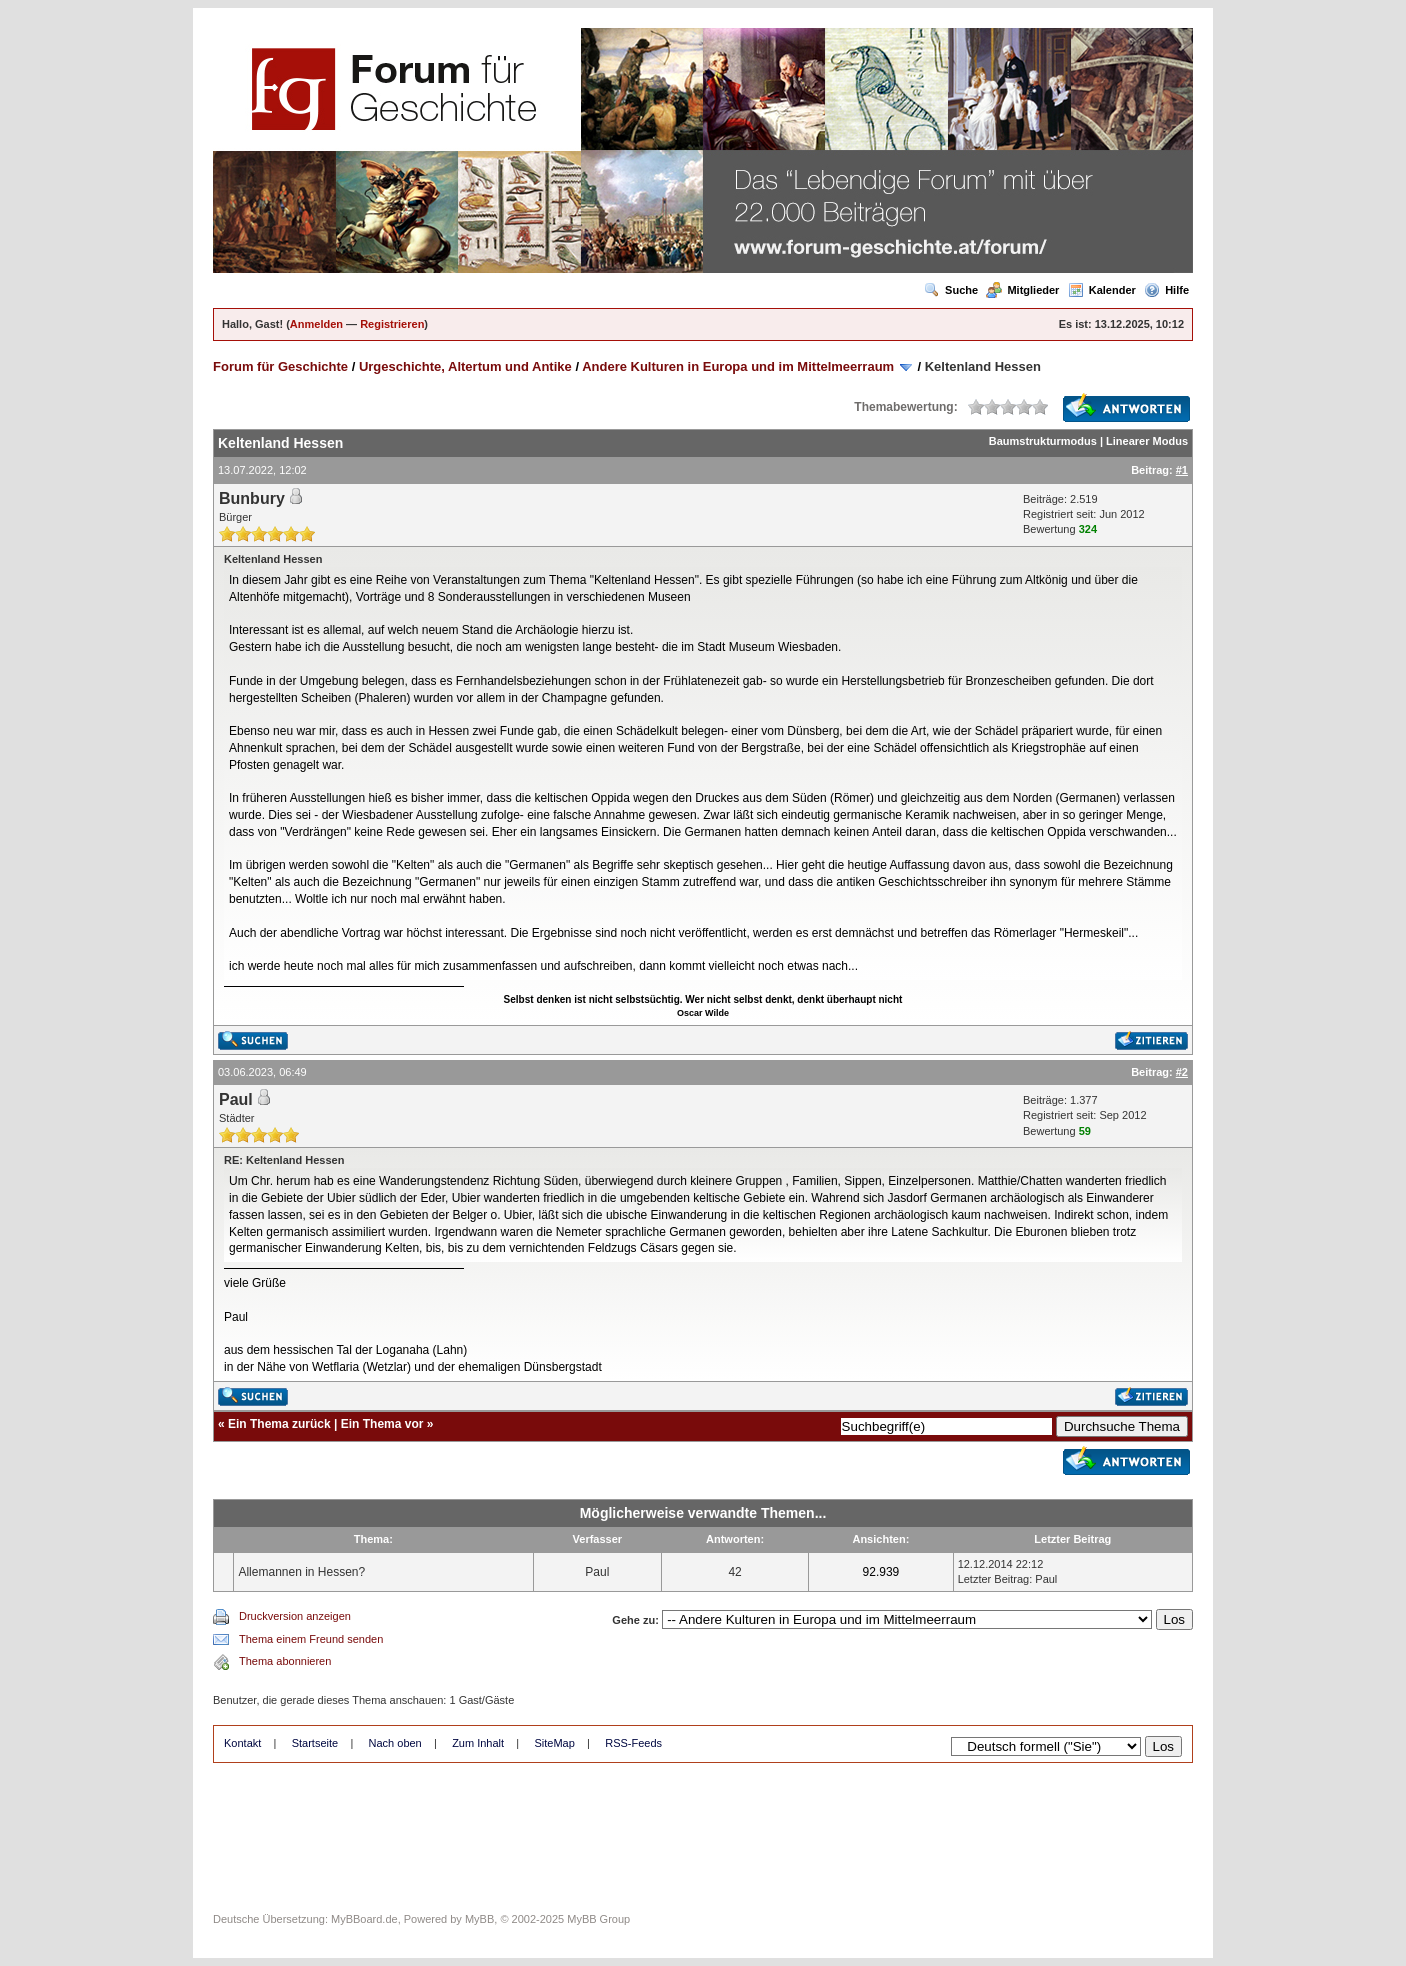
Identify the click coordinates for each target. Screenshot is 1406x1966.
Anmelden (316, 324)
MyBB (479, 1919)
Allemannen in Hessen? (301, 1572)
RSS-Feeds (633, 1743)
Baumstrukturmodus (1043, 441)
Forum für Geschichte (280, 366)
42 (734, 1572)
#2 (1182, 1072)
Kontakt (242, 1743)
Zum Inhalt (478, 1743)
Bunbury (252, 498)
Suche (951, 290)
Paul (236, 1099)
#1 (1182, 470)
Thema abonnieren (285, 1661)
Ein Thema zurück (279, 1424)
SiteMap (554, 1743)
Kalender (1102, 290)
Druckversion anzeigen (295, 1616)
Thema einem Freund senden (311, 1639)
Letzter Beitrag (994, 1579)
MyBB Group (598, 1919)
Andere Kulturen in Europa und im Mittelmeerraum (738, 366)
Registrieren (392, 324)
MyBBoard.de (364, 1919)
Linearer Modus (1147, 441)
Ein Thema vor (382, 1424)
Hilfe (1166, 290)
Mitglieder (1022, 290)
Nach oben (395, 1743)
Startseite (315, 1743)
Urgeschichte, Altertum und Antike (465, 366)
